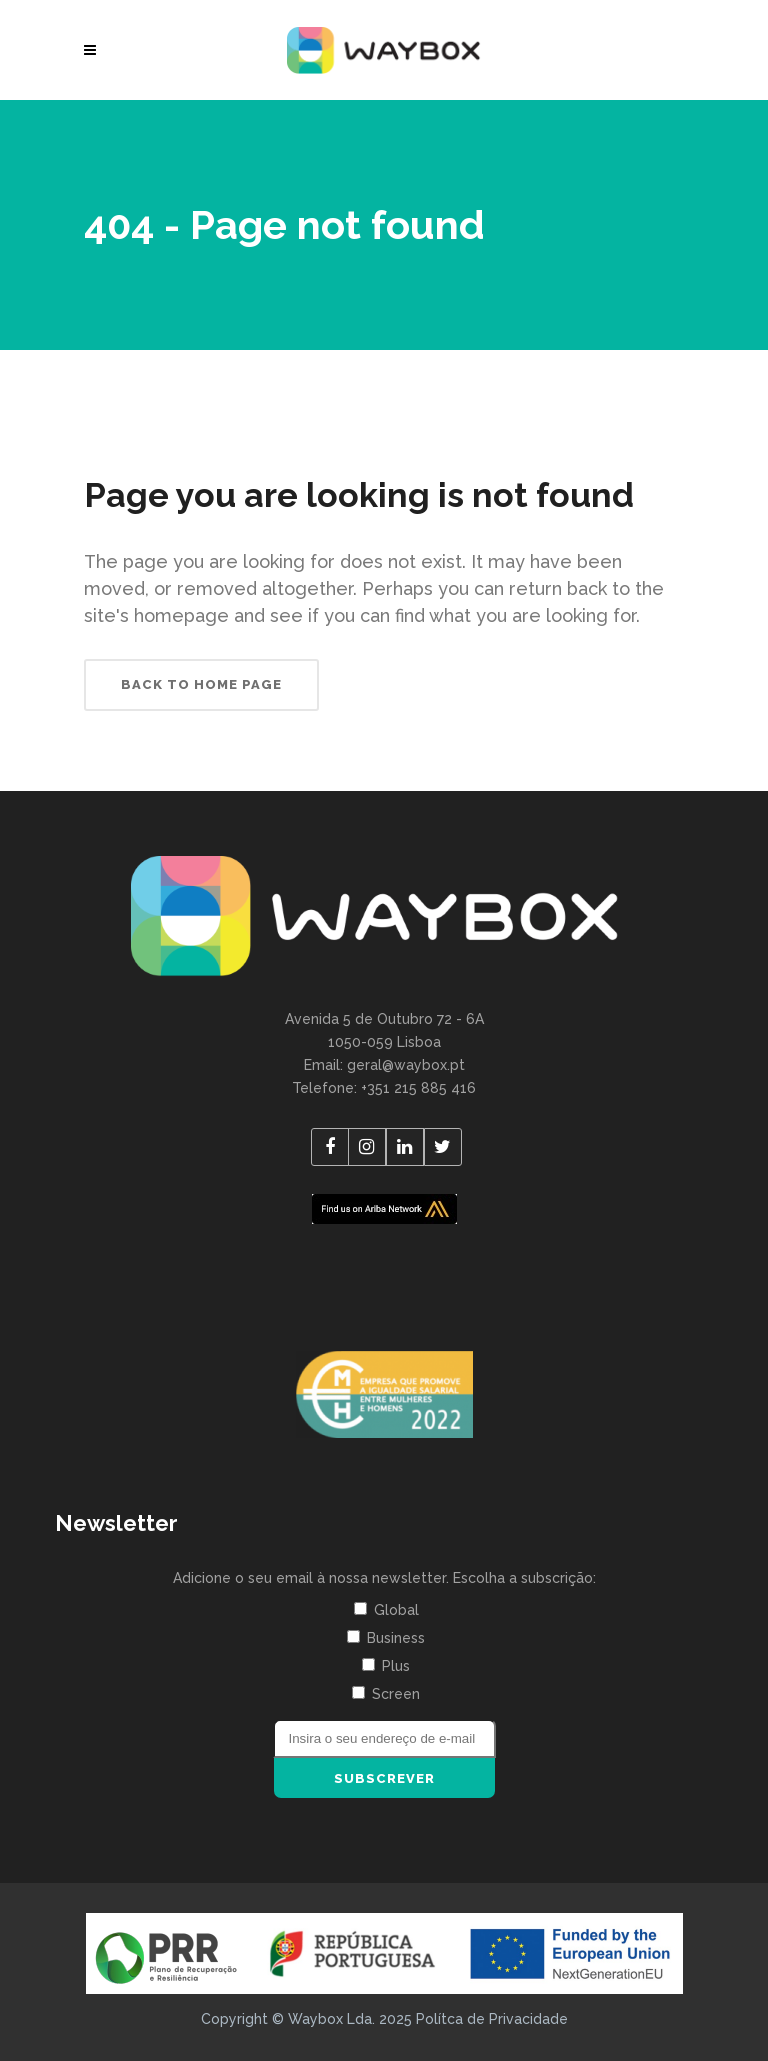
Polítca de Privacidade (492, 2019)
